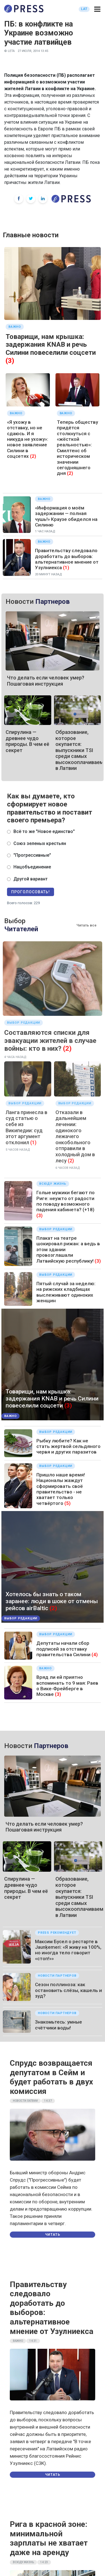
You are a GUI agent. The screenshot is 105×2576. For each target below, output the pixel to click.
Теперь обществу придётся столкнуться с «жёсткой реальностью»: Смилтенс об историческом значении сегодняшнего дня (77, 447)
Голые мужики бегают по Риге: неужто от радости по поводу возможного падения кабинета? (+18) (65, 1201)
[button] (97, 9)
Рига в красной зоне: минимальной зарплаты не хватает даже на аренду (49, 2538)
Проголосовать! (30, 892)
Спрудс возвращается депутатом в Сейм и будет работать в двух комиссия (51, 2077)
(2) (33, 456)
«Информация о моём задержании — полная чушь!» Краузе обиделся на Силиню (66, 516)
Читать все (86, 925)
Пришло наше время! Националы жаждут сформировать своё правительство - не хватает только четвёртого (60, 1489)
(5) (67, 1503)
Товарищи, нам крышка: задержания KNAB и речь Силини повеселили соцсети (51, 345)
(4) (95, 1654)
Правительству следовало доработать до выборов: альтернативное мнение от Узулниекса (67, 559)
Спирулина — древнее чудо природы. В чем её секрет (27, 741)
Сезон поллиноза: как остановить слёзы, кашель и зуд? (68, 1990)
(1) (66, 567)
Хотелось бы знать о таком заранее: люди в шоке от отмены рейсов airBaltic (52, 1601)
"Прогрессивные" (32, 855)
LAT (84, 9)
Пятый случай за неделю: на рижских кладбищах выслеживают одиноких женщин (65, 1292)
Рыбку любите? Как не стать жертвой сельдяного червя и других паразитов (68, 1446)
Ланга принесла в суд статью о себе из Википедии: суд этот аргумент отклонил (26, 1127)
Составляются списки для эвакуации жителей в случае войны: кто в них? (50, 1041)
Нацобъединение (32, 867)
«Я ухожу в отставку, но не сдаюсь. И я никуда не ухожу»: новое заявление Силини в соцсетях (27, 439)
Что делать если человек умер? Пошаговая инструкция (45, 681)
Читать (52, 2235)
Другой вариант (30, 879)
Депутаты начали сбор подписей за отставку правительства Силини (63, 1648)
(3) (10, 361)
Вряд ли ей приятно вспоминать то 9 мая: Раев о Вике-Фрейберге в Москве (67, 1685)
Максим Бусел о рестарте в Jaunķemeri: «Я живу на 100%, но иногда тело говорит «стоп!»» (68, 1950)
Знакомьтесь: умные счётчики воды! (58, 2024)
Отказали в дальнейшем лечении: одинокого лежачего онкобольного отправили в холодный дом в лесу (75, 1136)
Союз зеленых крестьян (39, 843)
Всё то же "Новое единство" (44, 831)
